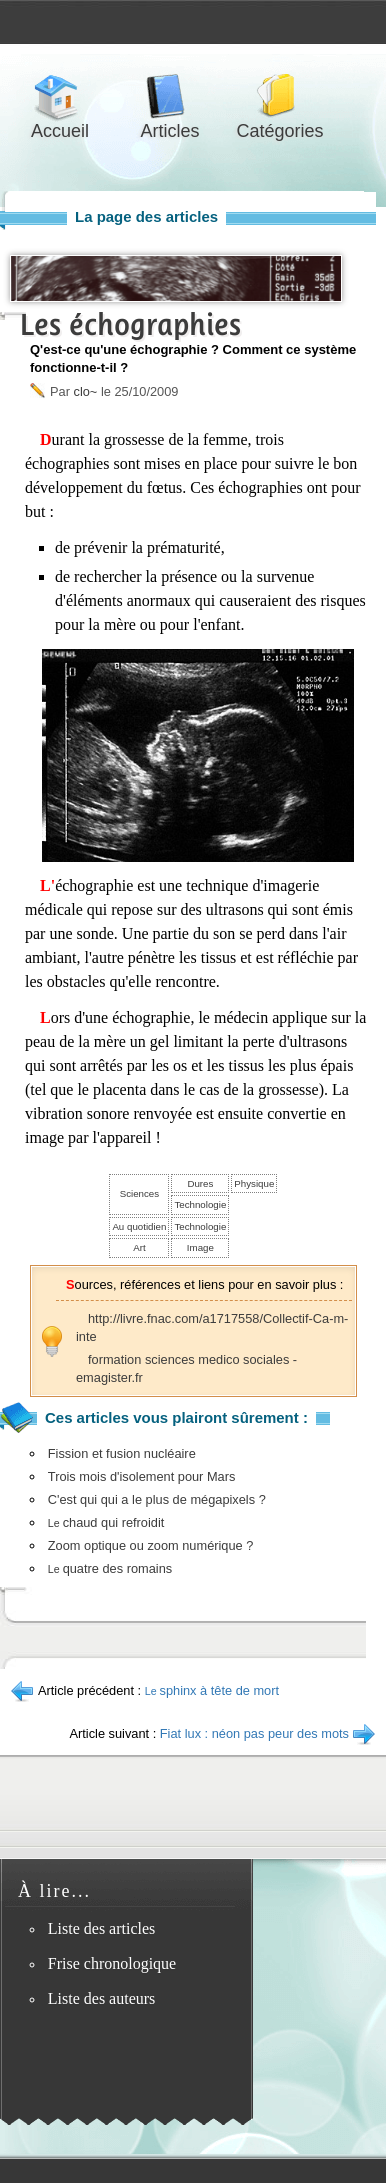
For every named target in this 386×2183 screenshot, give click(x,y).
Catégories (280, 96)
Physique (254, 1183)
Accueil (60, 96)
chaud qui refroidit (106, 1522)
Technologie (200, 1204)
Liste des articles (102, 1928)
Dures (200, 1183)
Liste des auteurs (102, 1998)
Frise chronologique (112, 1963)
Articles (170, 96)
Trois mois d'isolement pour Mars (142, 1476)
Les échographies (130, 324)
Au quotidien (139, 1226)
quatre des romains (110, 1568)
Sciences (139, 1193)
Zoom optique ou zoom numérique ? (151, 1545)
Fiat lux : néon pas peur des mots (254, 1733)
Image (200, 1247)
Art (139, 1247)
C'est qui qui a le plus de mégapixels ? (157, 1499)
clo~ (85, 391)
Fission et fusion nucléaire (122, 1453)
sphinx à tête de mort (212, 1690)
